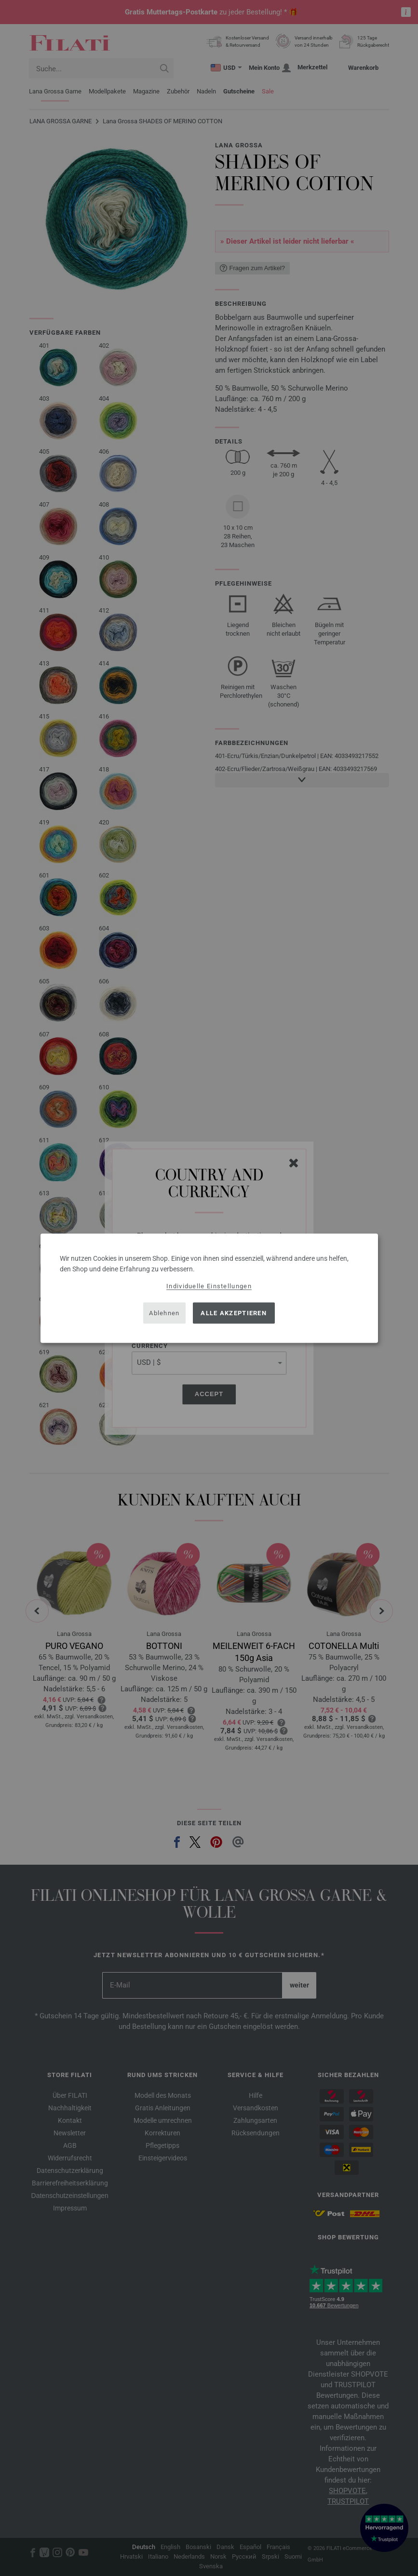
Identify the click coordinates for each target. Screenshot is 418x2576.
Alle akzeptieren (234, 1313)
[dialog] (209, 1288)
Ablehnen (164, 1313)
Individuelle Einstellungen (209, 1285)
